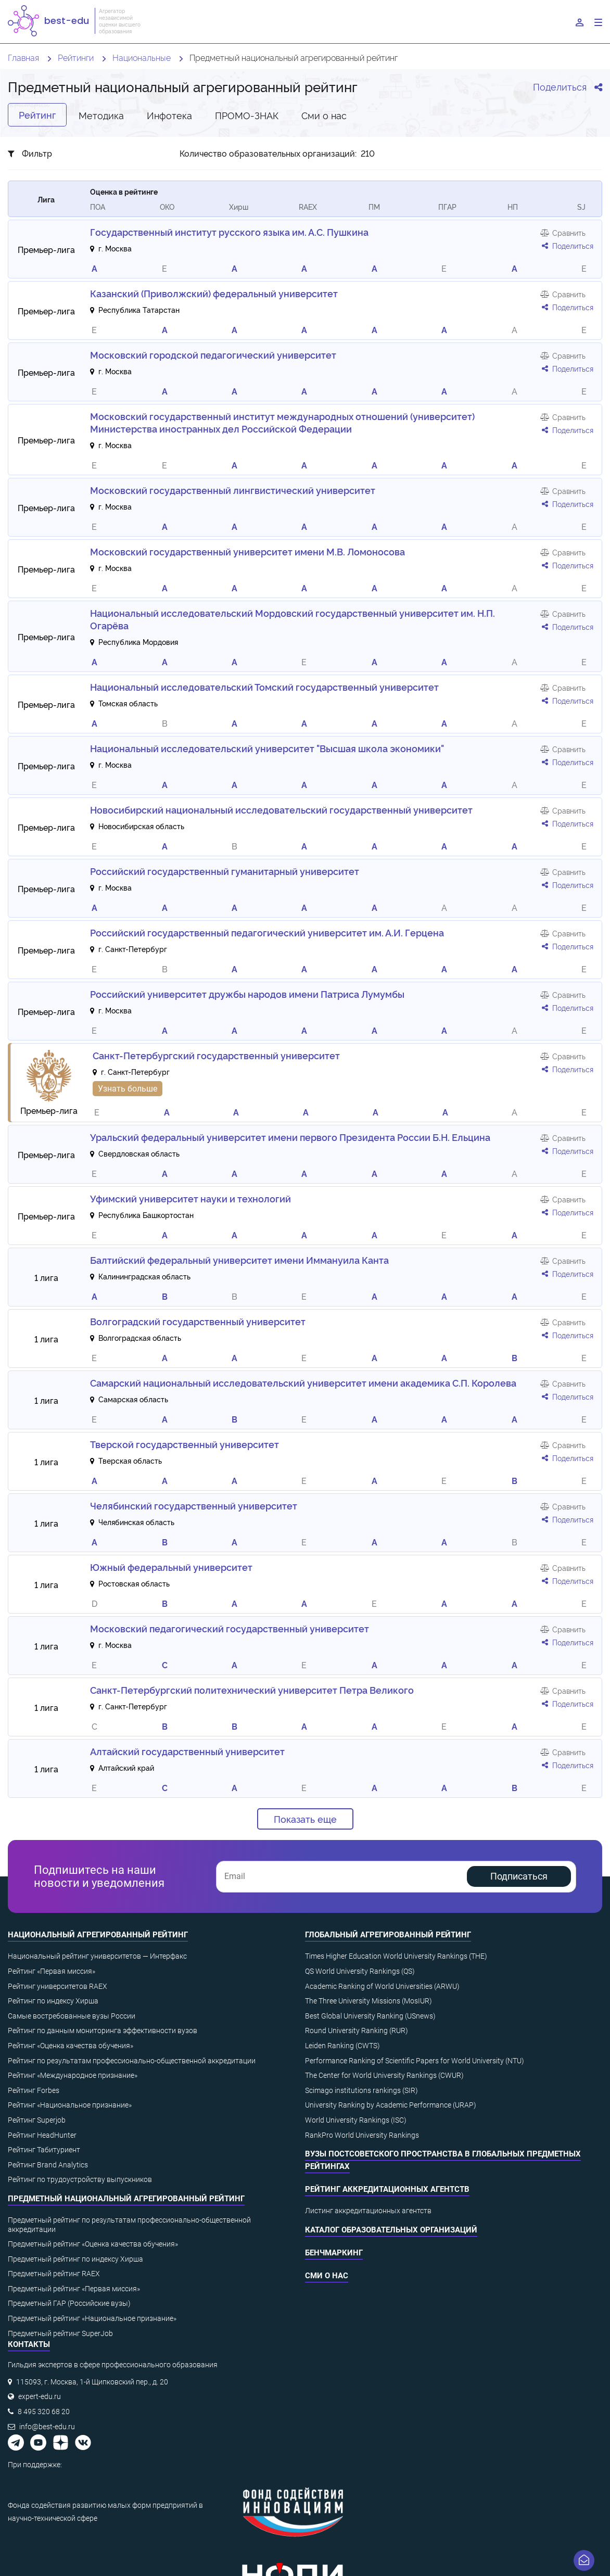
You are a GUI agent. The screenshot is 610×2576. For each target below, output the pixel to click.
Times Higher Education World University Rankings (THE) (396, 1956)
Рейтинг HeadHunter (42, 2135)
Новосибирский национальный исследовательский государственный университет (281, 809)
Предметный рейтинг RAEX (54, 2273)
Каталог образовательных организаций (391, 2230)
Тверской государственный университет (184, 1444)
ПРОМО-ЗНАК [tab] (246, 114)
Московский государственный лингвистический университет (232, 490)
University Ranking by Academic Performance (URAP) (390, 2105)
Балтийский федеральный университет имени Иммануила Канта (239, 1259)
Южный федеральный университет (171, 1566)
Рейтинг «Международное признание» (72, 2075)
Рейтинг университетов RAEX (57, 1986)
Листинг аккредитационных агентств (368, 2210)
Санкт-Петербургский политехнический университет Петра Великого (252, 1689)
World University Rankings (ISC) (355, 2120)
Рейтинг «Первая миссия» (51, 1971)
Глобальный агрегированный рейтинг (388, 1934)
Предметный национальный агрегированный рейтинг (126, 2198)
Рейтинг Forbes (33, 2090)
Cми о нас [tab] (324, 114)
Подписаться (519, 1876)
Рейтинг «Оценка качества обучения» (70, 2045)
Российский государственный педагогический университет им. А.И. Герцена (267, 932)
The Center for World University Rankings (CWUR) (384, 2075)
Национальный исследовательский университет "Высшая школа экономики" (267, 748)
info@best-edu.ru (47, 2426)
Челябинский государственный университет (193, 1505)
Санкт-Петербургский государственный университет (216, 1055)
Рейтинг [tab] (37, 114)
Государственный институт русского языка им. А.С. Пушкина (229, 231)
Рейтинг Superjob (37, 2120)
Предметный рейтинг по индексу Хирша (75, 2259)
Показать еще (305, 1818)
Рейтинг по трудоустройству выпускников (80, 2179)
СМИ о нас (326, 2275)
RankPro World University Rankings (362, 2135)
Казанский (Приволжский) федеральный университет (214, 293)
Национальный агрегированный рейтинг (98, 1934)
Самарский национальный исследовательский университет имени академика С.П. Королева (303, 1382)
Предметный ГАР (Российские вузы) (69, 2303)
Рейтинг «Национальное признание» (70, 2105)
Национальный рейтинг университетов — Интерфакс (97, 1956)
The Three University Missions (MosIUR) (368, 2001)
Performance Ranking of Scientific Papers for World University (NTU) (414, 2061)
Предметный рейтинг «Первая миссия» (74, 2289)
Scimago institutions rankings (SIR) (361, 2090)
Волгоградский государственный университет (198, 1321)
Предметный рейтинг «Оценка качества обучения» (93, 2244)
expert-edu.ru (39, 2396)
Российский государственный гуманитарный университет (224, 871)
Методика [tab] (101, 114)
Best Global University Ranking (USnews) (370, 2016)
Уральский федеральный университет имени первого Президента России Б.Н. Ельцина (290, 1137)
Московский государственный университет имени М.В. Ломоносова (247, 551)
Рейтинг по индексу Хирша (53, 2001)
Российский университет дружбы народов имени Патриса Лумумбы (247, 993)
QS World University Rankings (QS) (360, 1971)
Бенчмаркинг (334, 2252)
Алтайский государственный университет (187, 1751)
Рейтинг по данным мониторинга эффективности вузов (102, 2030)
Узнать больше (127, 1089)
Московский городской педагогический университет (213, 354)
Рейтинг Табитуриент (44, 2150)
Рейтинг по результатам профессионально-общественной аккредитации (132, 2061)
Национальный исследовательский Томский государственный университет (264, 686)
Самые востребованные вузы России (71, 2016)
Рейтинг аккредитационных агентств (387, 2189)
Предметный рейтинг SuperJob (60, 2333)
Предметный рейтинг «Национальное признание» (92, 2318)
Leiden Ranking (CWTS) (342, 2045)
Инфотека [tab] (169, 114)
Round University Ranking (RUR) (356, 2030)
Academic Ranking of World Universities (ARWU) (382, 1986)
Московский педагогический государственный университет (229, 1628)
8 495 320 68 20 (44, 2411)
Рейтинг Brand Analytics (48, 2165)
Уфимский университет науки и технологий (190, 1198)
